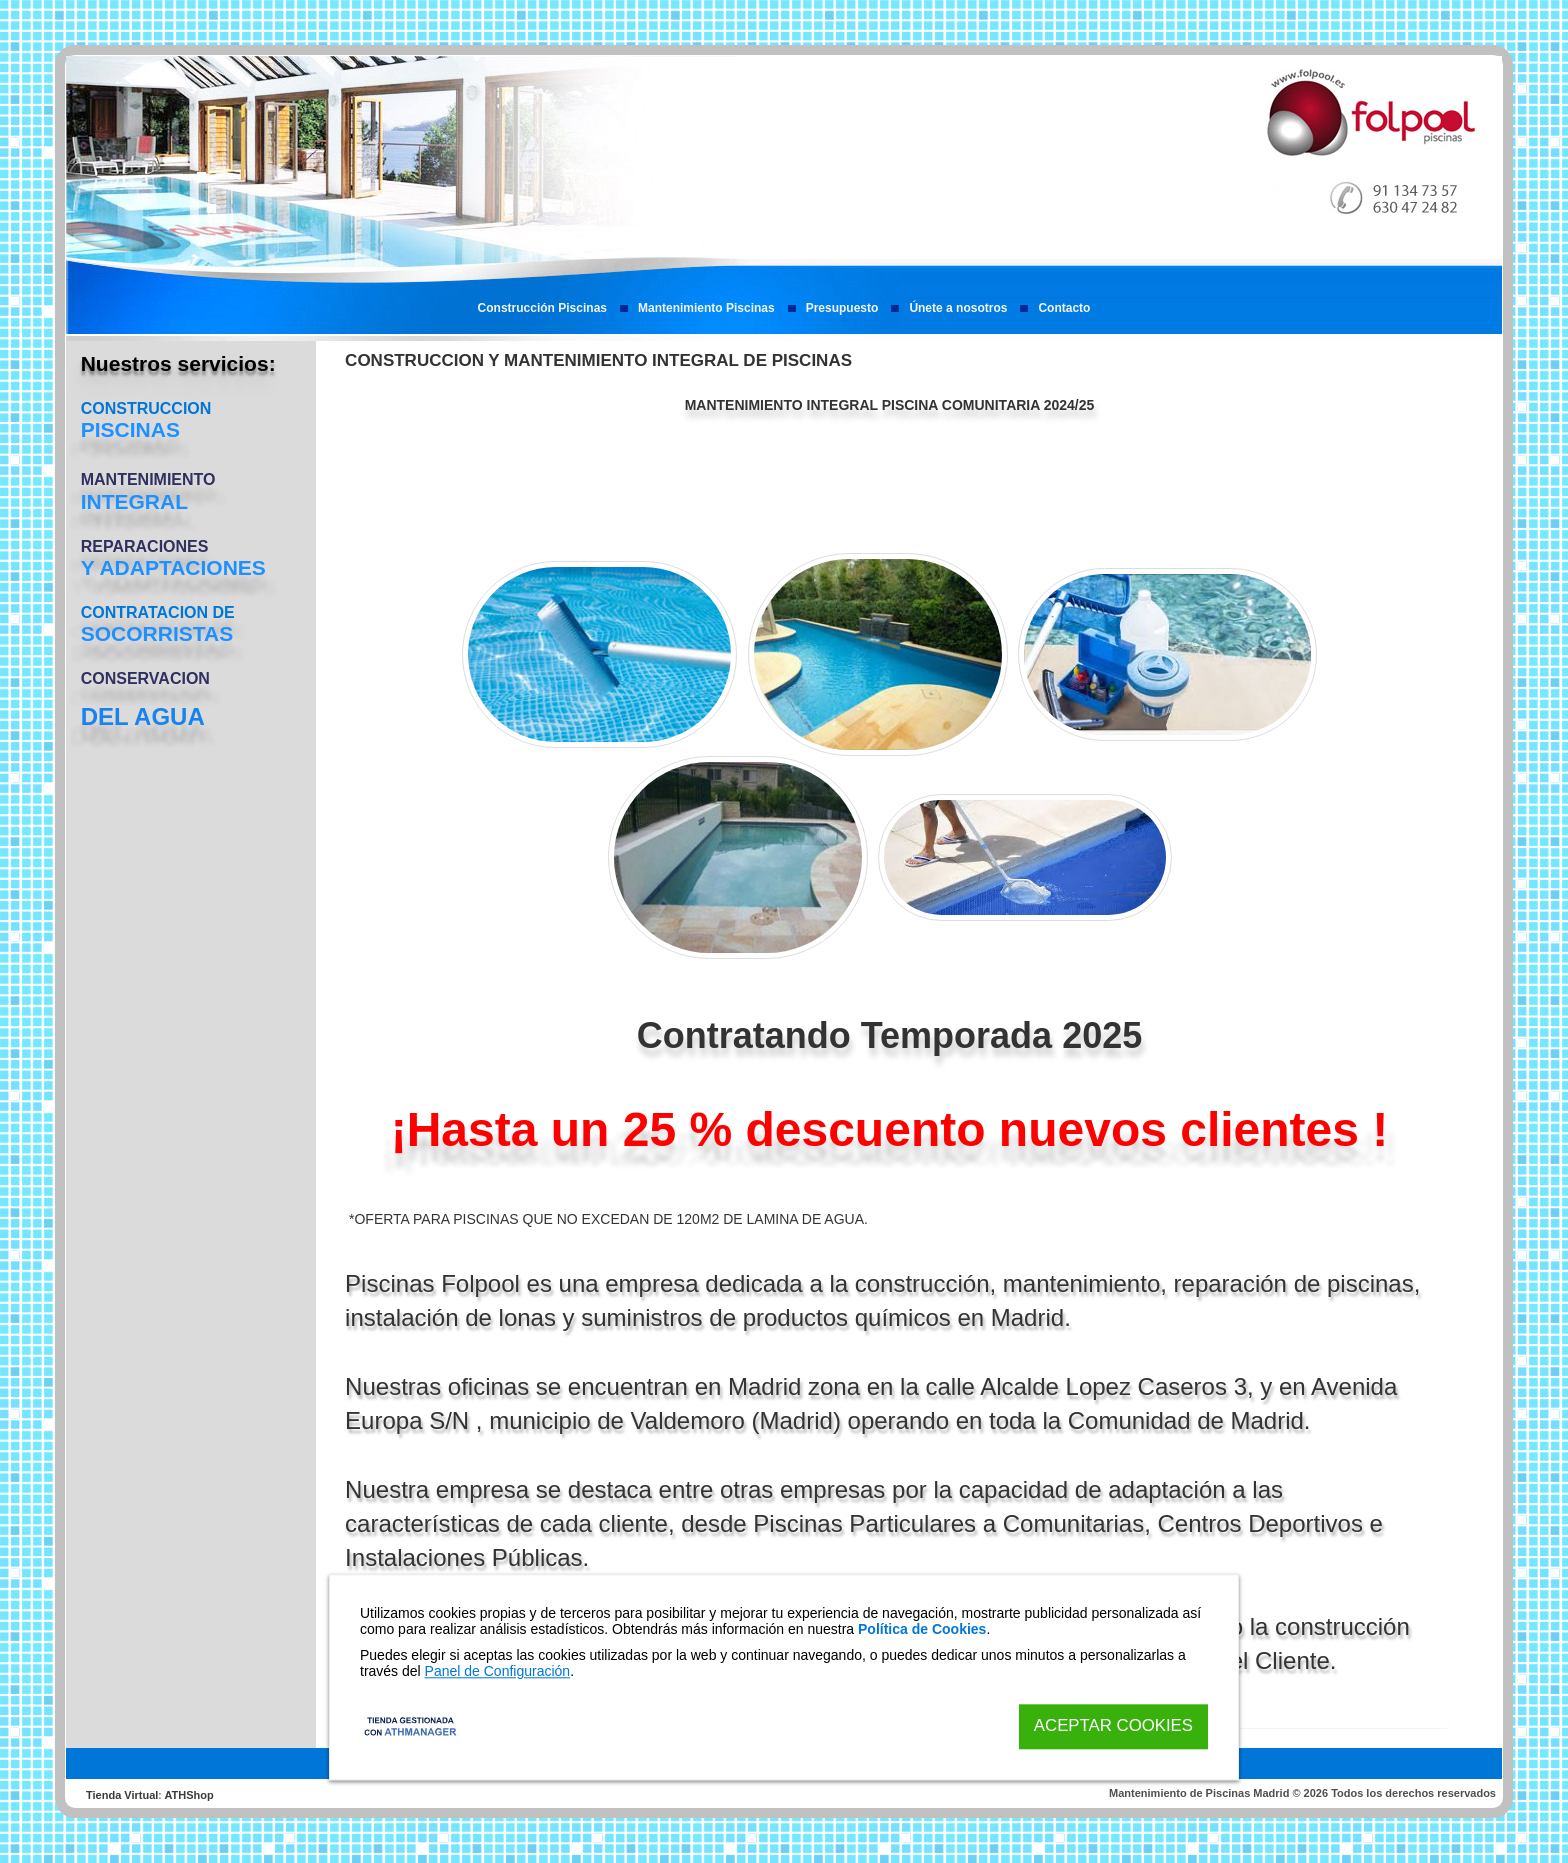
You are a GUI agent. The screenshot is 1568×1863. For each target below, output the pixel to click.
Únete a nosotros (958, 308)
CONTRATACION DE (158, 612)
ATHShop (188, 1795)
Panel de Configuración (498, 1671)
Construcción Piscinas (542, 308)
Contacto (1064, 308)
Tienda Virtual (122, 1795)
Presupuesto (842, 308)
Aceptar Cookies (1113, 1726)
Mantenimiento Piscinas (706, 308)
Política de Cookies (922, 1629)
